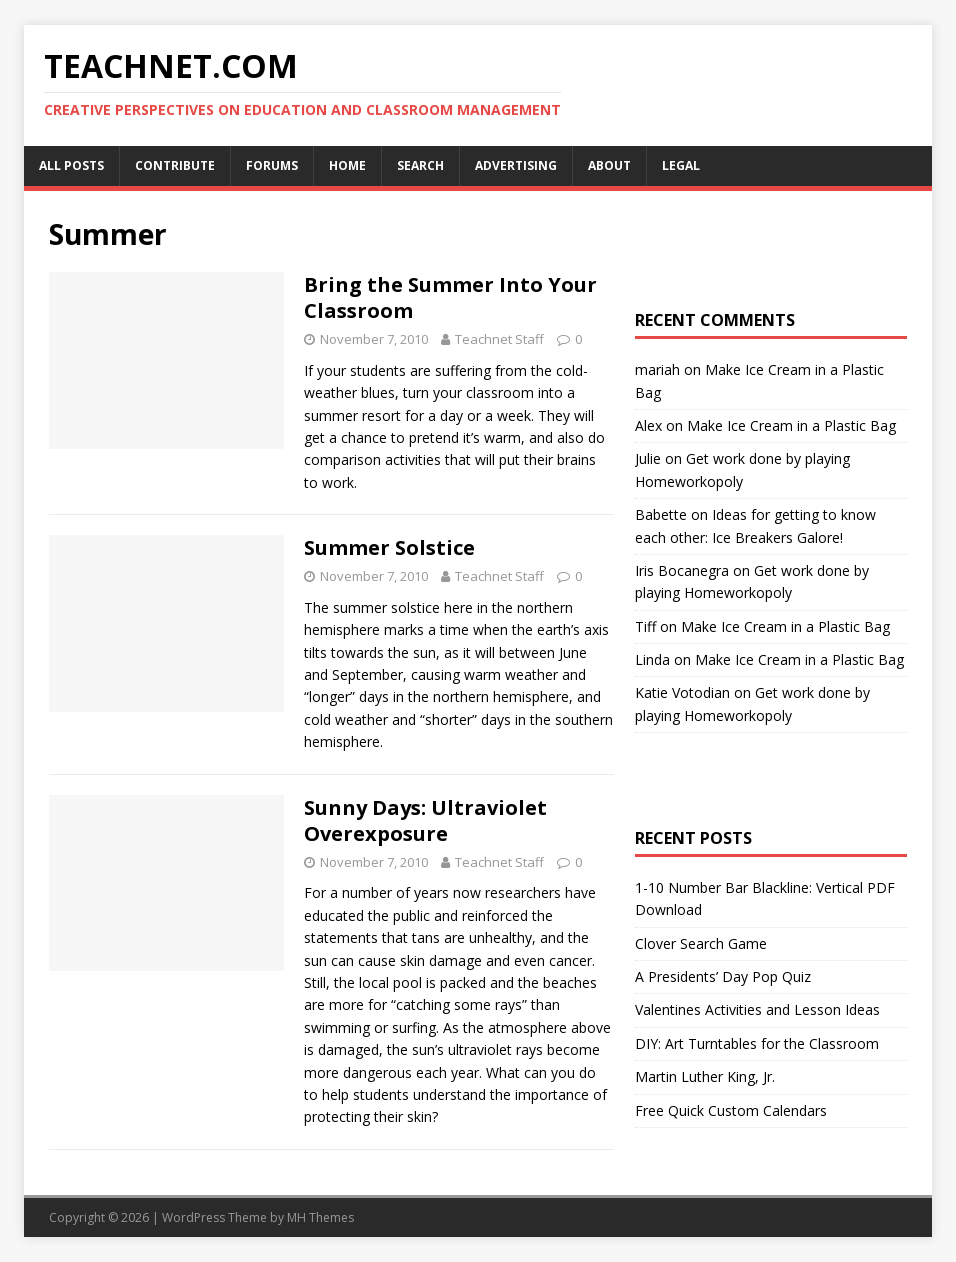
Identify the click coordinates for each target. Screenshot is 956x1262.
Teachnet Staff (499, 339)
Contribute (175, 165)
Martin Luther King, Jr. (705, 1076)
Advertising (516, 165)
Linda (652, 659)
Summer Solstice (389, 547)
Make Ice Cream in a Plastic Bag (791, 425)
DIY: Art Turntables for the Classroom (757, 1043)
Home (347, 165)
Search (420, 165)
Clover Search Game (701, 943)
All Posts (71, 165)
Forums (272, 165)
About (609, 165)
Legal (681, 165)
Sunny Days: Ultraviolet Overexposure (425, 820)
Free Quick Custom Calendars (731, 1110)
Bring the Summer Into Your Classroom (450, 297)
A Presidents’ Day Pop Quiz (723, 976)
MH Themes (320, 1217)
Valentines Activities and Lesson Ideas (757, 1009)
